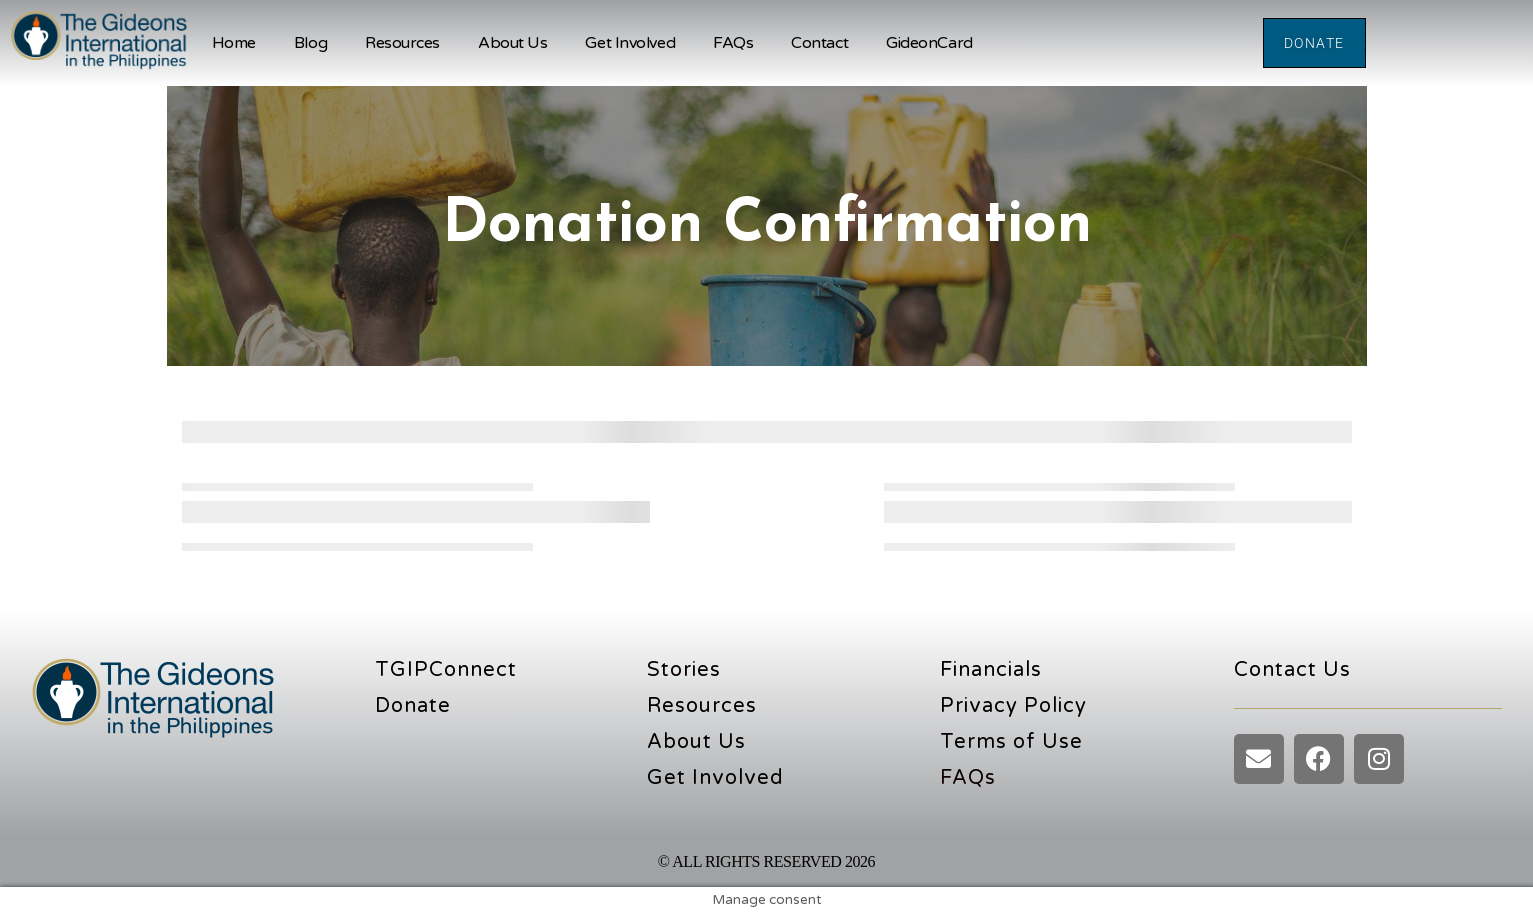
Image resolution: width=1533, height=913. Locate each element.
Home (234, 43)
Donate (413, 706)
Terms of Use (1011, 742)
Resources (402, 43)
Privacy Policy (1013, 706)
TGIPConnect (446, 670)
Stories (684, 670)
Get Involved (630, 43)
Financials (991, 670)
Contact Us (1292, 670)
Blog (310, 43)
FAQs (733, 43)
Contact (819, 43)
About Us (512, 43)
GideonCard (929, 43)
